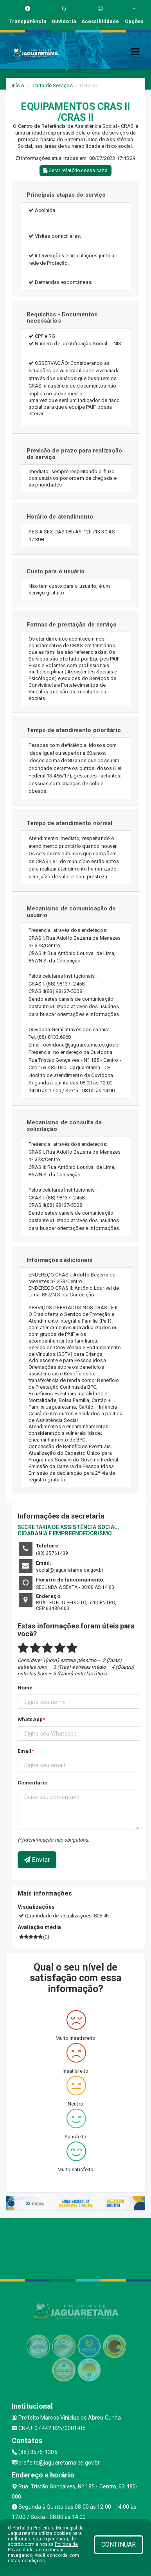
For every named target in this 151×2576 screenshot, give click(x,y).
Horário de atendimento (60, 516)
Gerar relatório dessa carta (75, 170)
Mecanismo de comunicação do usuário (71, 912)
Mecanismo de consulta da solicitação (64, 1126)
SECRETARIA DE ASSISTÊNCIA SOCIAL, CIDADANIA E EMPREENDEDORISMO (68, 1530)
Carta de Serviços (52, 85)
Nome (25, 1688)
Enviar (37, 1859)
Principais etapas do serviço (66, 194)
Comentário (32, 1783)
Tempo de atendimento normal (70, 823)
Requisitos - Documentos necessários (62, 318)
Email (25, 1751)
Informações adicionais (59, 1260)
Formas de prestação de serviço (72, 624)
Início (18, 85)
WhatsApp (30, 1719)
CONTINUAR (118, 2544)
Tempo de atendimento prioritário (74, 730)
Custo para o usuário (56, 571)
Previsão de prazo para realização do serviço (74, 454)
